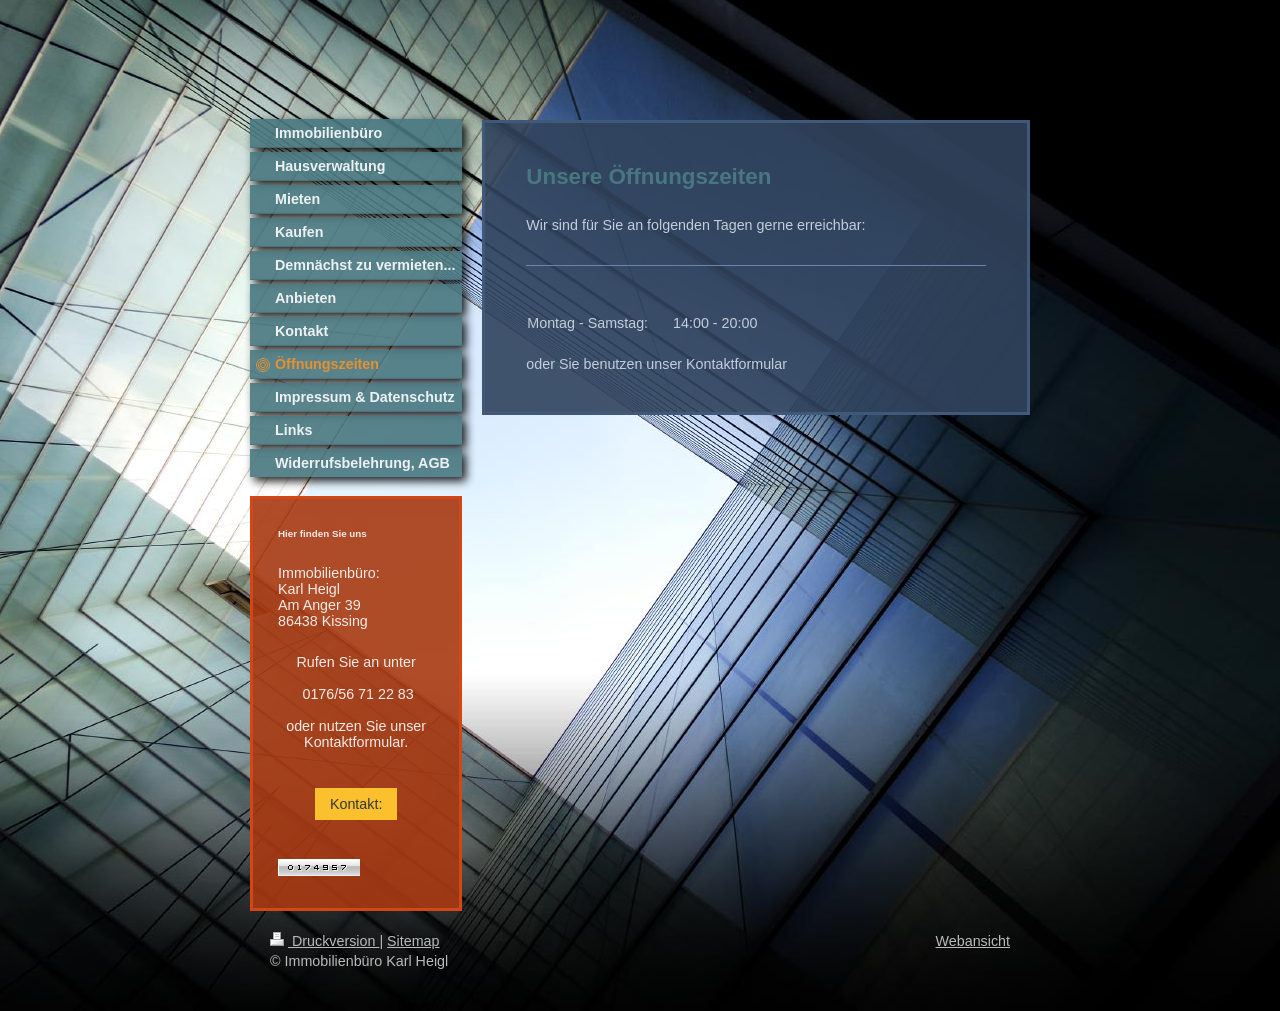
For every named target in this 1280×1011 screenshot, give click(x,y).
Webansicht (973, 941)
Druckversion (324, 941)
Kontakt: (356, 804)
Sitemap (413, 941)
